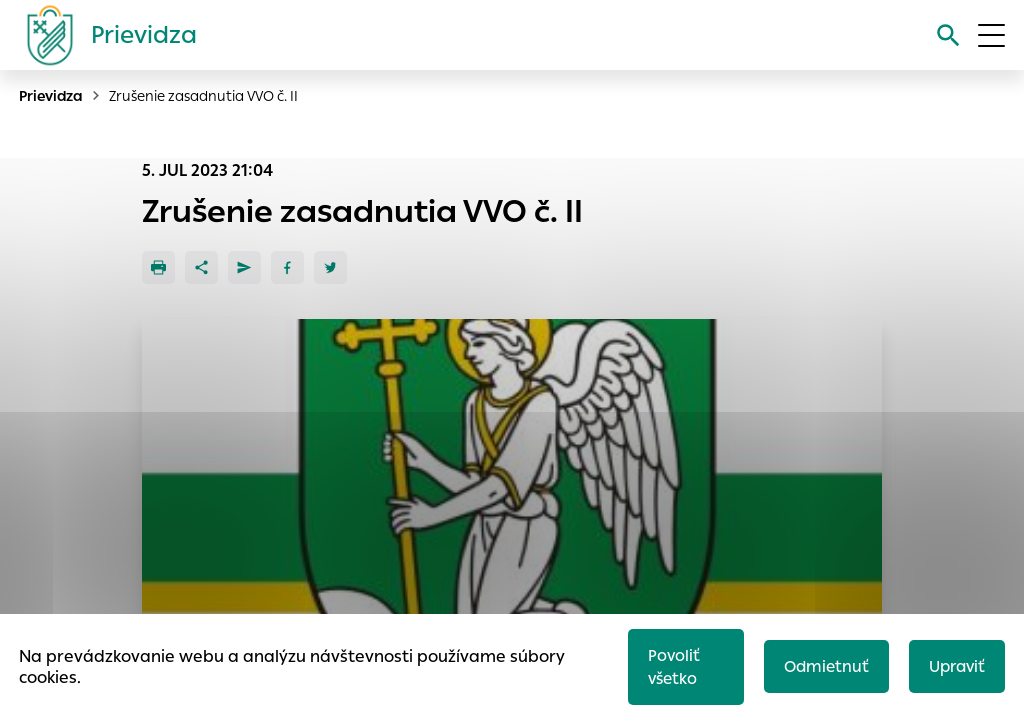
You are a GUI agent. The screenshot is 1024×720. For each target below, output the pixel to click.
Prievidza (51, 96)
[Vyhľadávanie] (948, 35)
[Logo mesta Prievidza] (104, 35)
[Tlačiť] (158, 267)
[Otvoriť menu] (991, 35)
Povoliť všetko (674, 667)
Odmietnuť (826, 666)
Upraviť (957, 666)
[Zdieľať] (201, 267)
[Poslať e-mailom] (244, 267)
